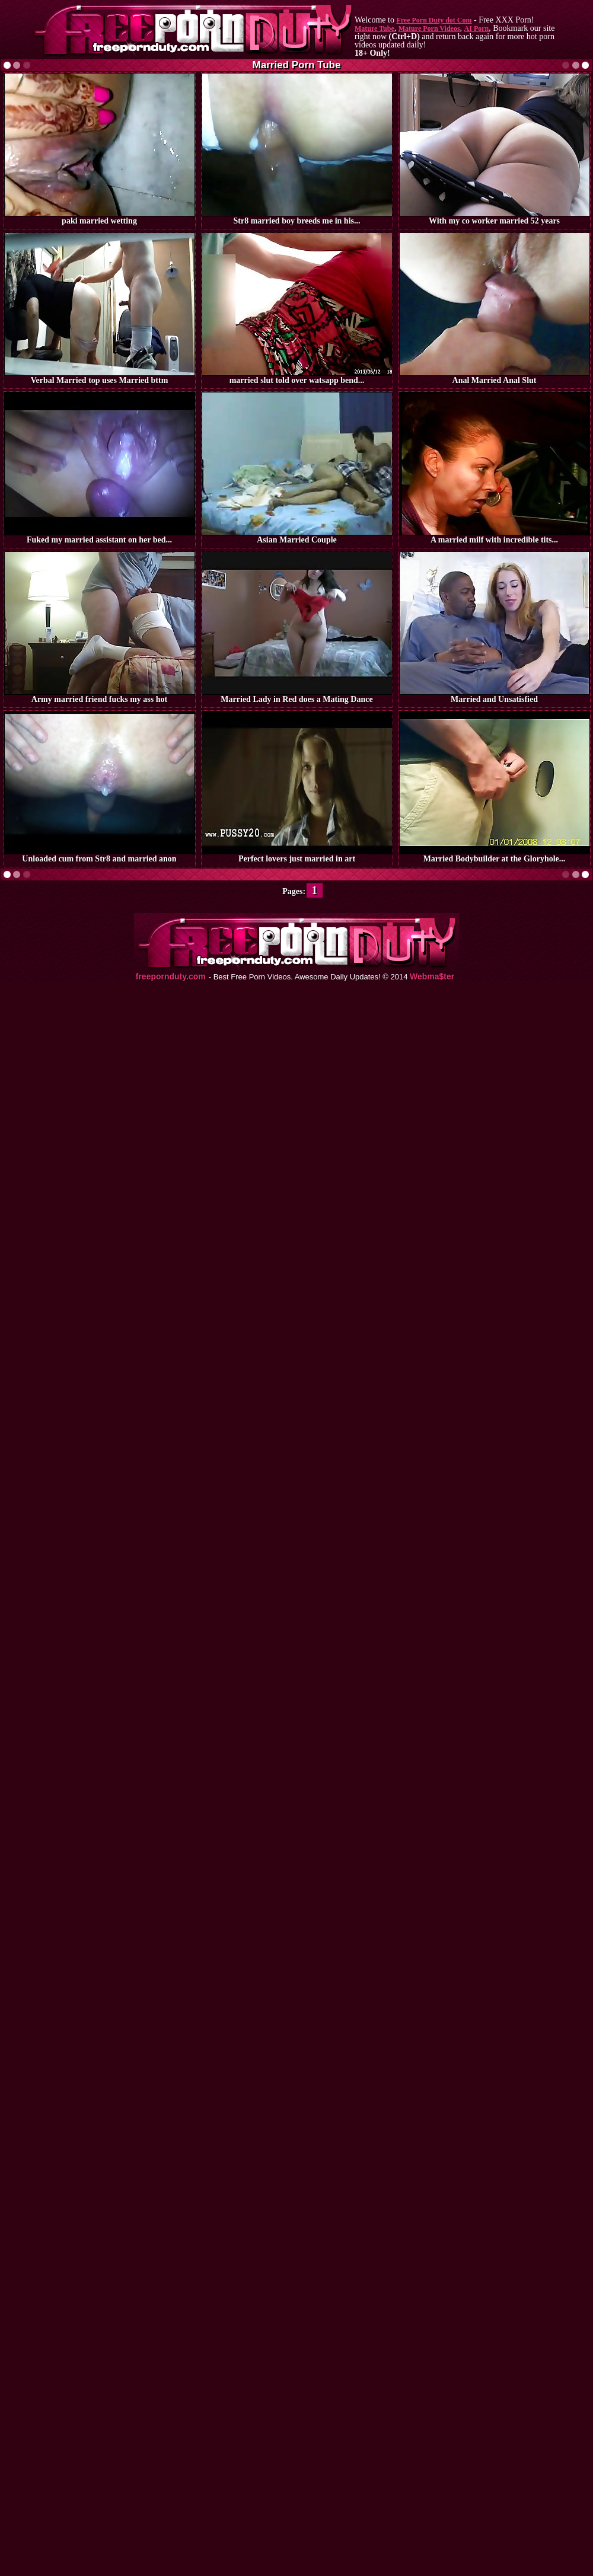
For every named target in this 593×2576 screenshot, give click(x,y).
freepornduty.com (171, 976)
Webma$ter (432, 976)
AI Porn (476, 28)
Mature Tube (374, 28)
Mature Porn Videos (429, 28)
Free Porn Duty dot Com (433, 20)
